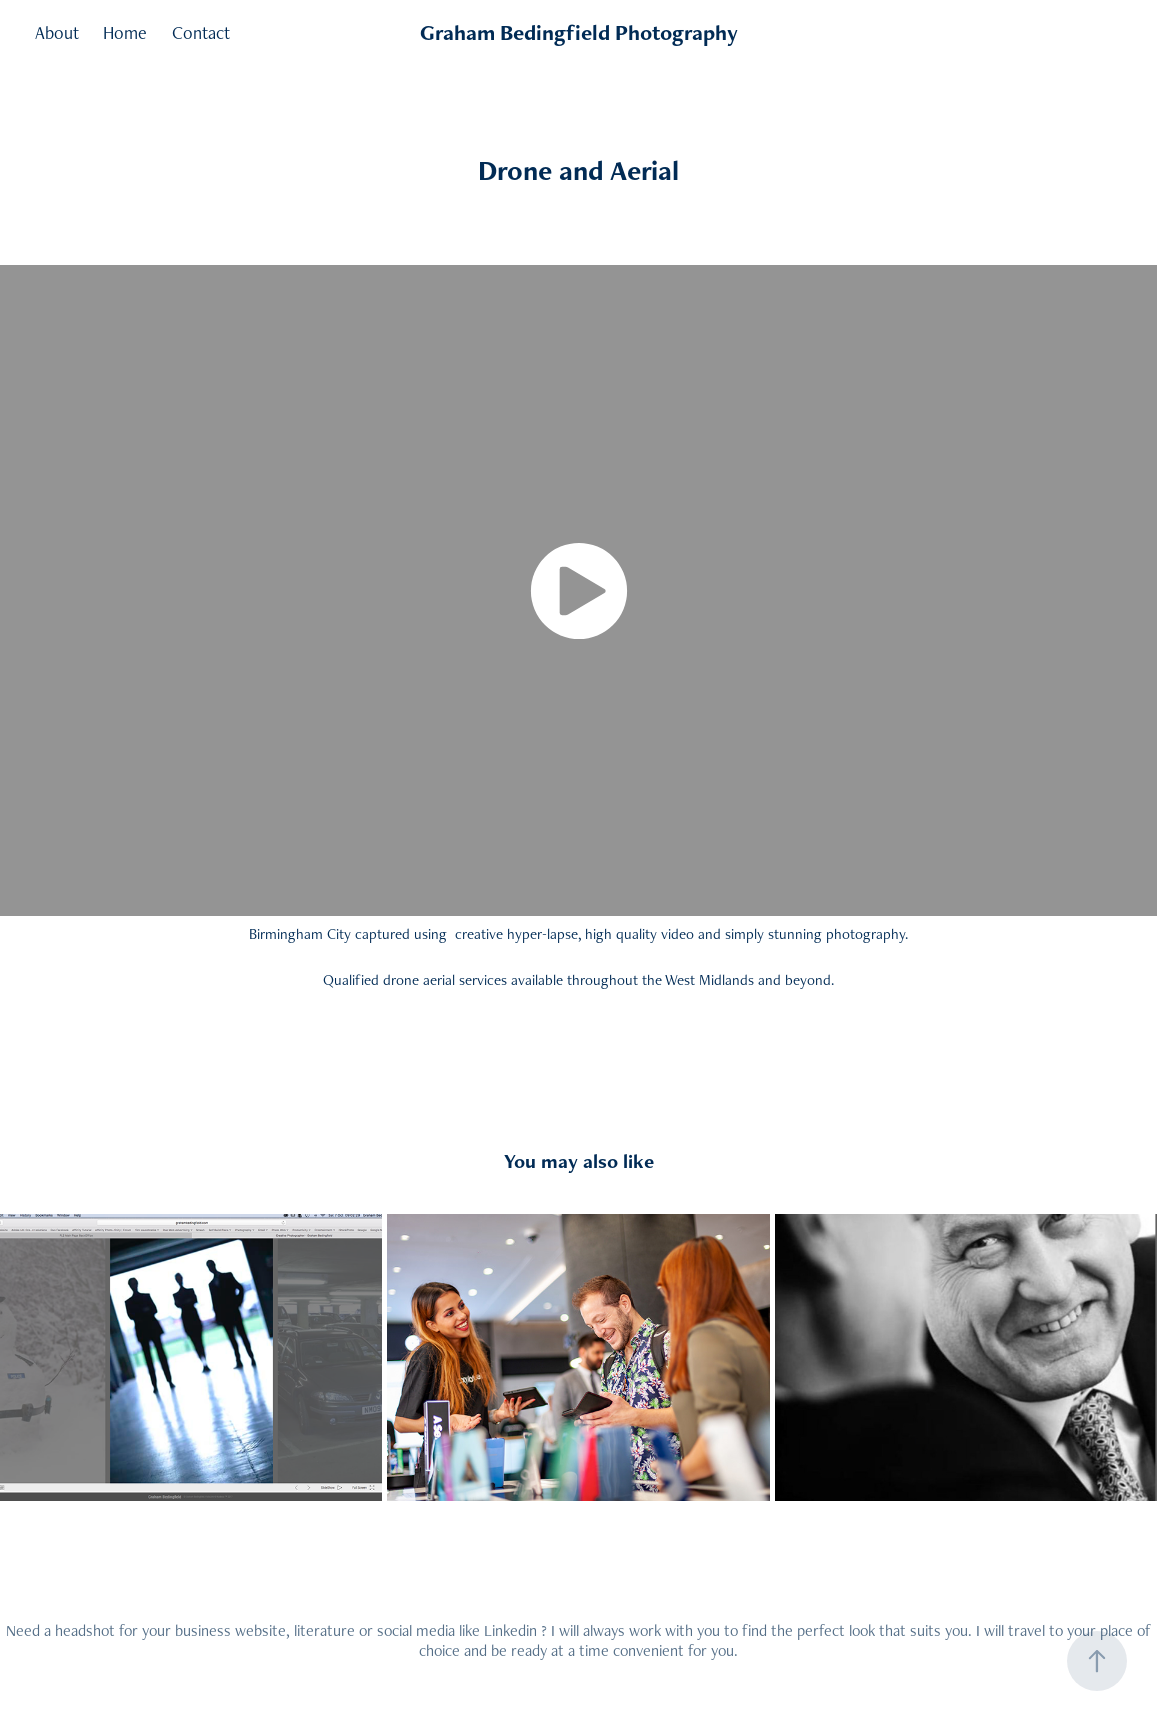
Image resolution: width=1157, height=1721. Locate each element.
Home (125, 32)
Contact (201, 32)
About (57, 32)
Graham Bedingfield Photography (579, 32)
